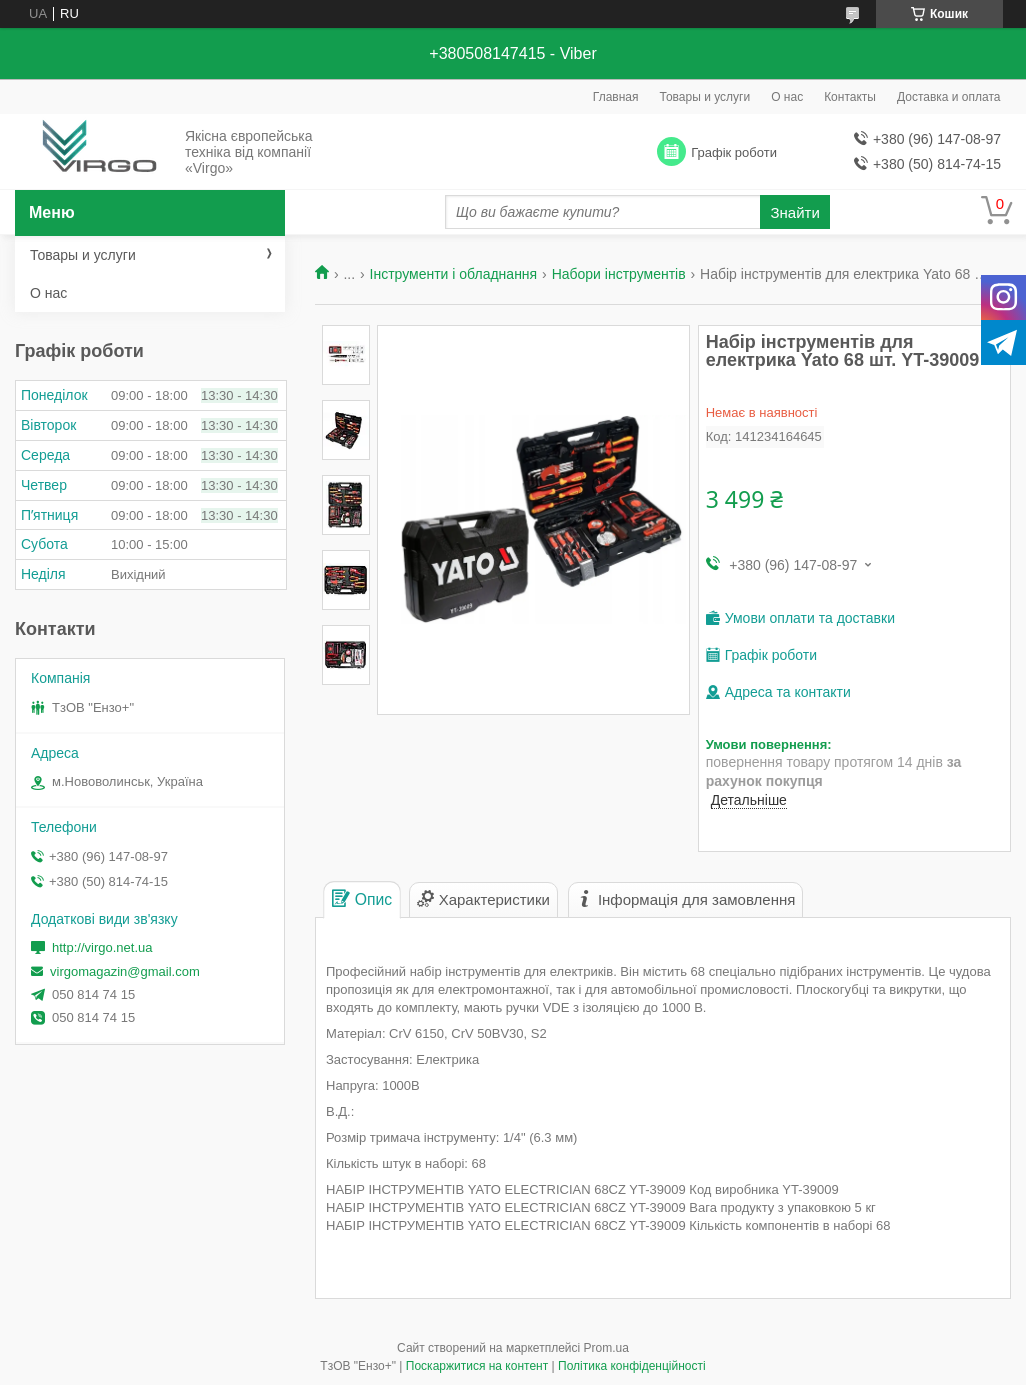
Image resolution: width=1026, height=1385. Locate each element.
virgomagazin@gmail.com (125, 971)
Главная (616, 97)
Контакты (850, 97)
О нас (787, 97)
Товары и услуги (705, 97)
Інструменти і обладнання (454, 274)
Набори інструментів (619, 274)
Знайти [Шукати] (794, 212)
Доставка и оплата (949, 97)
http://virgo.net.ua (102, 947)
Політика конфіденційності (632, 1366)
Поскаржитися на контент (477, 1366)
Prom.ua (606, 1348)
